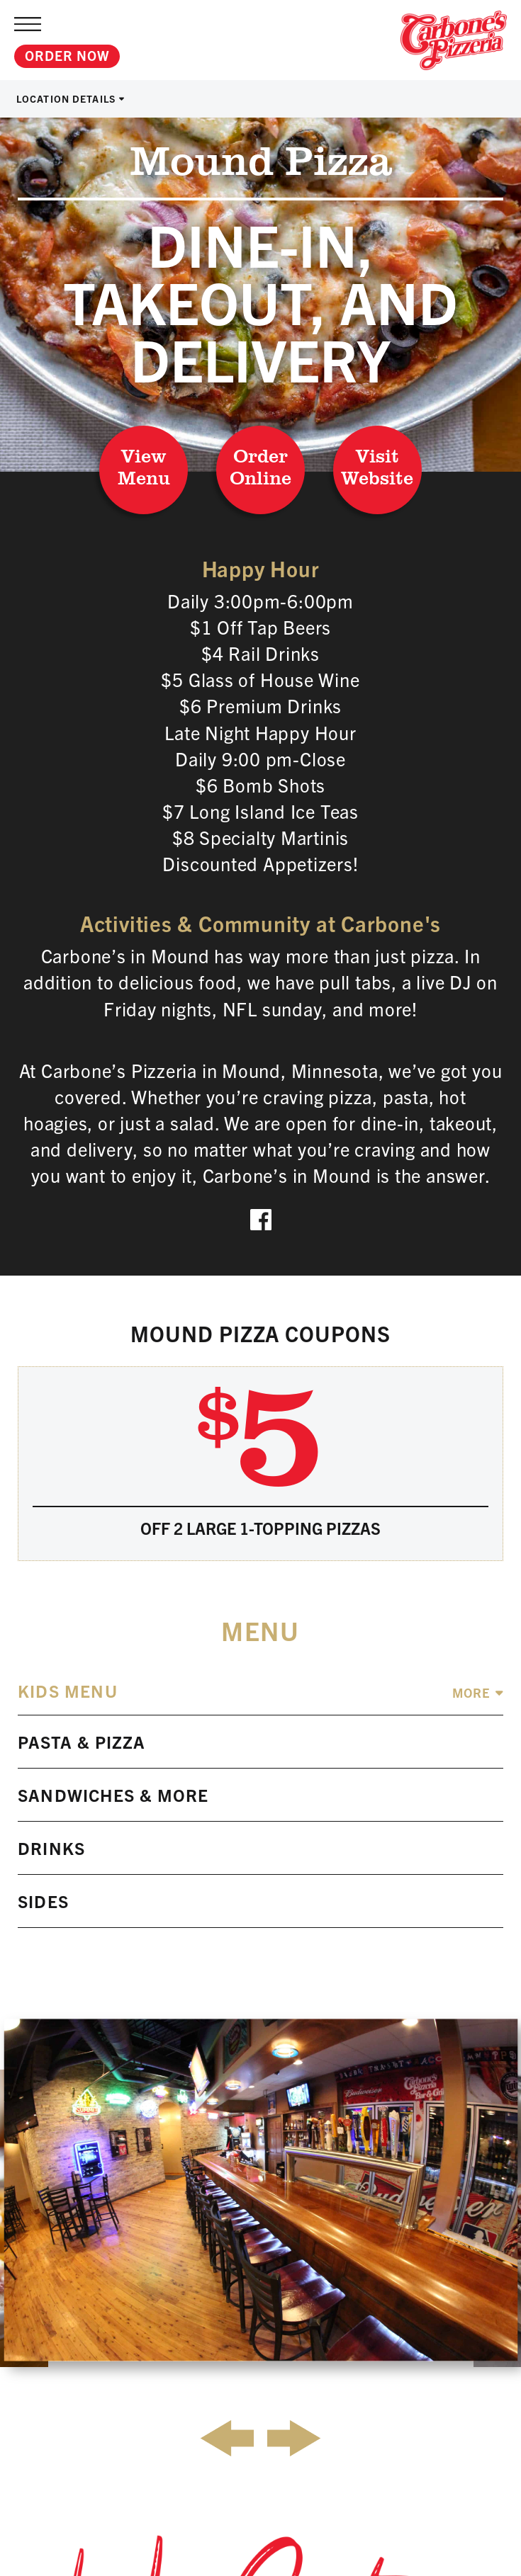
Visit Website (377, 465)
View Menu (144, 465)
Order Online (260, 465)
